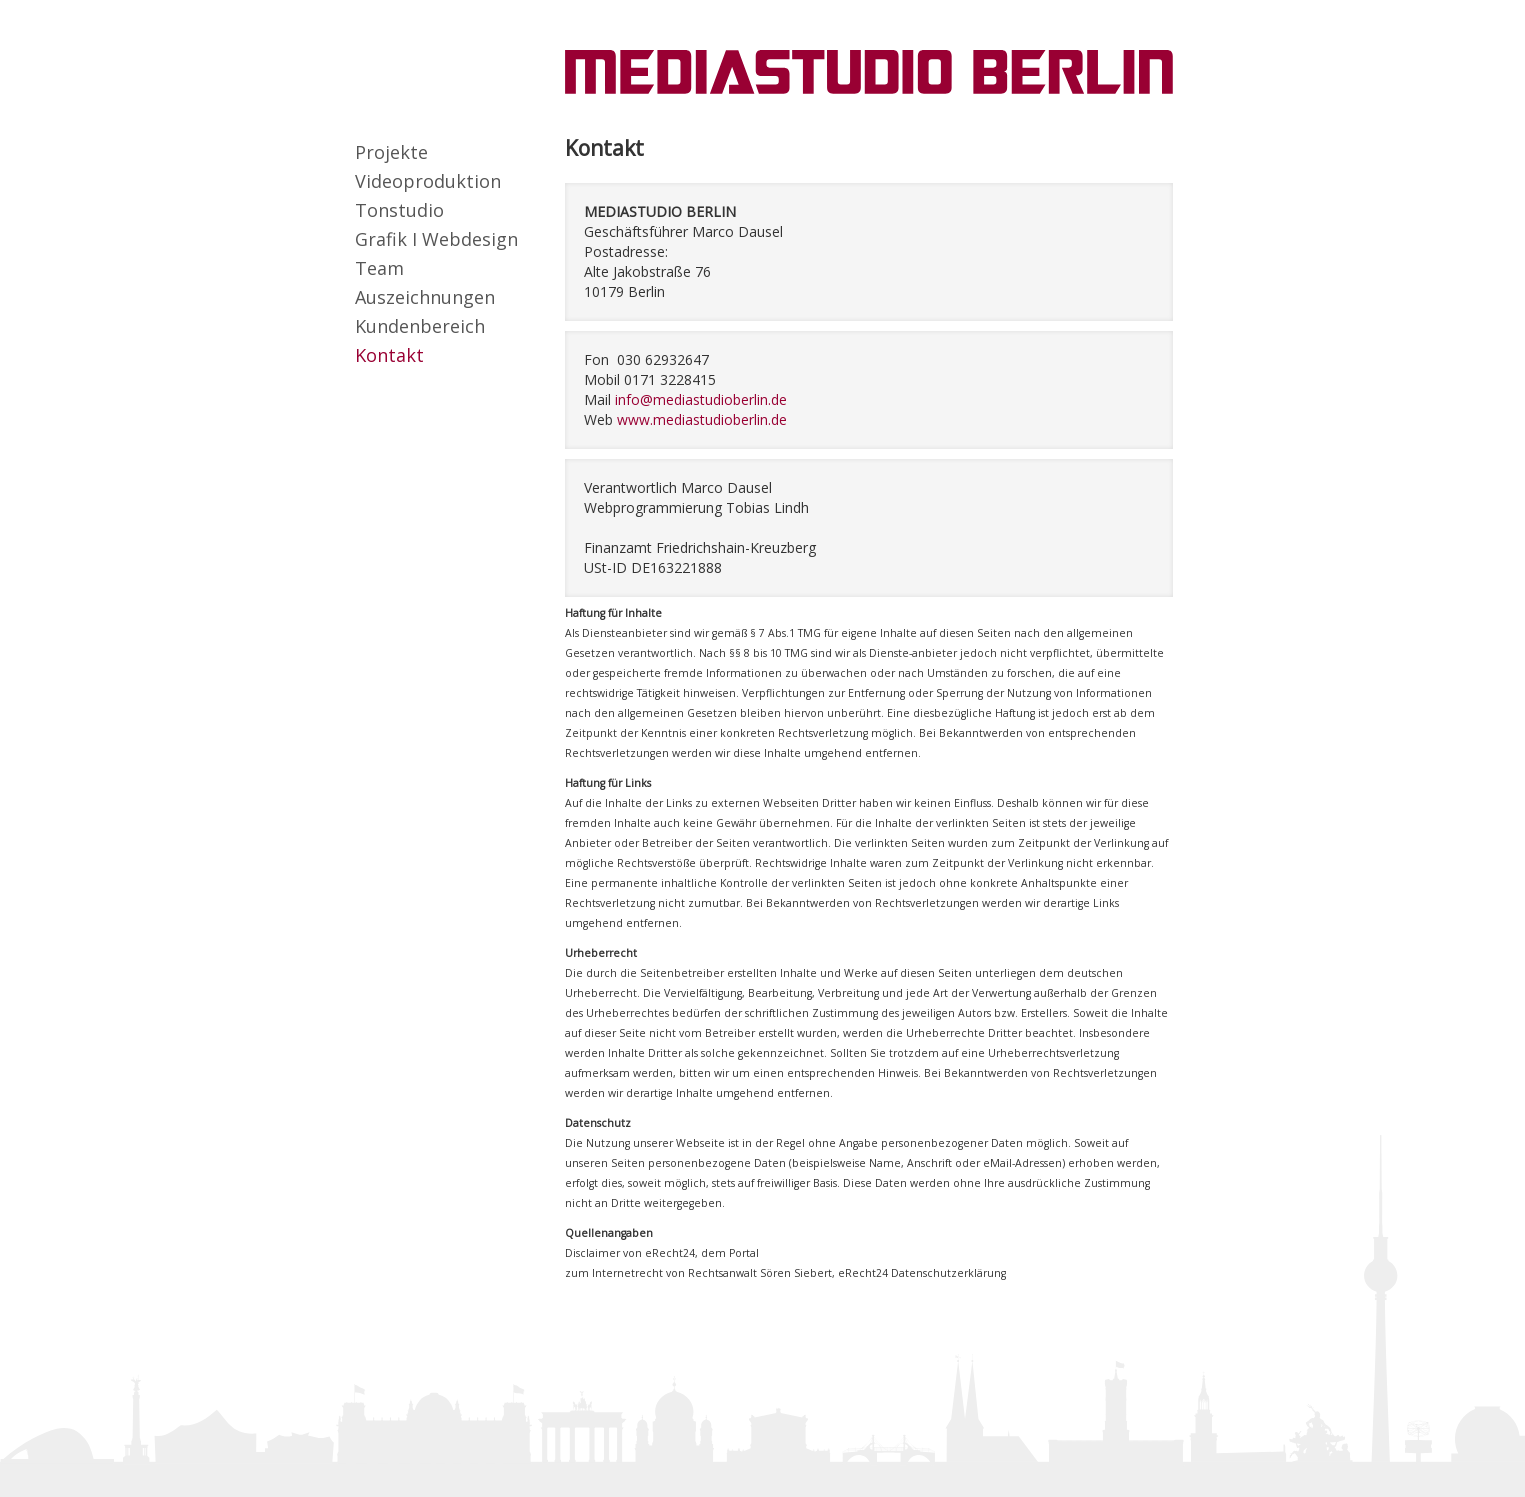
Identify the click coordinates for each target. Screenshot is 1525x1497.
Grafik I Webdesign (436, 239)
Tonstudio (399, 210)
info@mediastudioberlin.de (701, 399)
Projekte (391, 152)
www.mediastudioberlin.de (702, 419)
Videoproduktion (428, 181)
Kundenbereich (420, 326)
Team (379, 268)
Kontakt (389, 355)
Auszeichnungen (425, 297)
